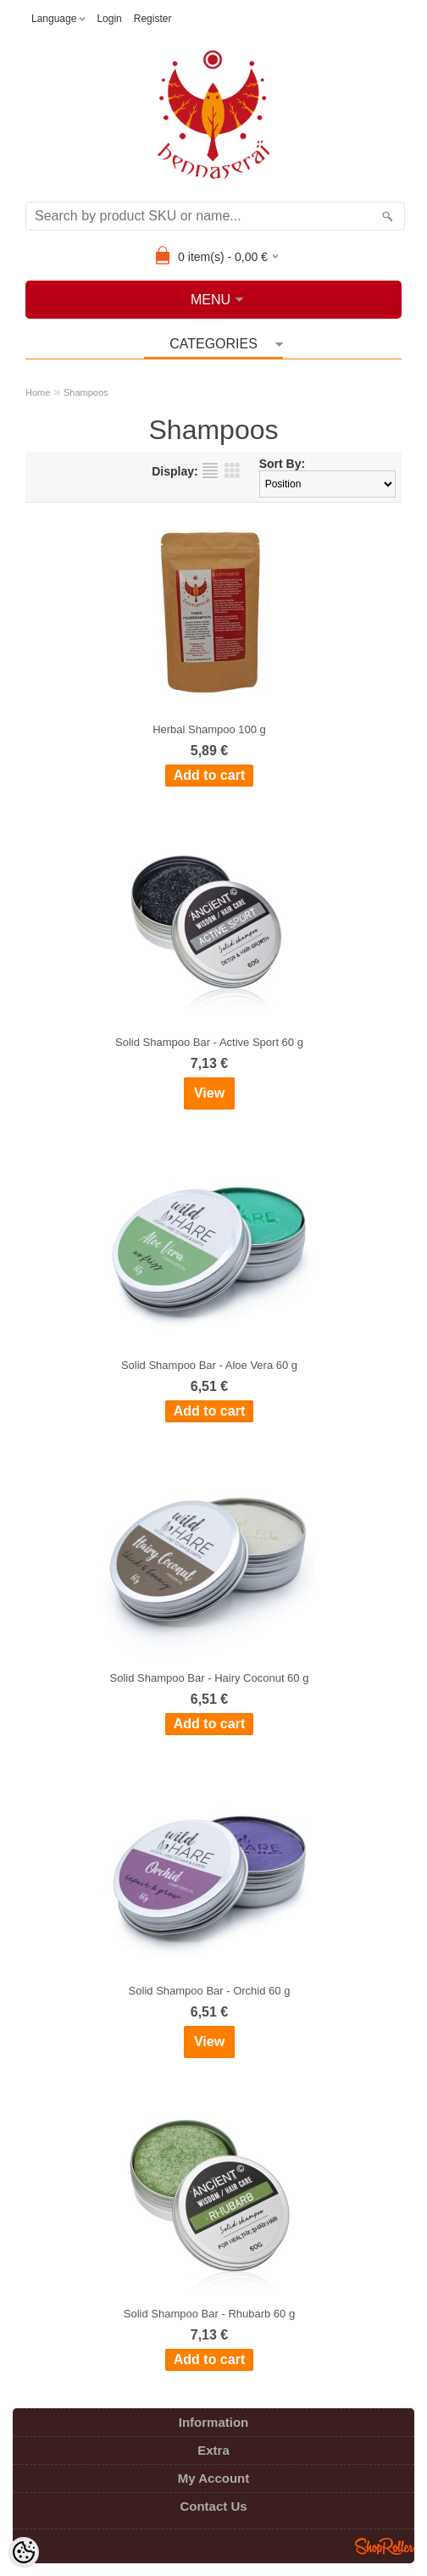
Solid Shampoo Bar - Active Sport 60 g (209, 1042)
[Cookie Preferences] (23, 2552)
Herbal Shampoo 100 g (209, 729)
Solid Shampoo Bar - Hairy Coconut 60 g (209, 1678)
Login (109, 19)
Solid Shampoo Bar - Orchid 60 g (210, 1990)
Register (153, 19)
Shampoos (86, 392)
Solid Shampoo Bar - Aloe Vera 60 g (209, 1365)
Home (37, 392)
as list (210, 470)
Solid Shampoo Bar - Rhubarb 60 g (209, 2313)
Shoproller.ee (384, 2546)
